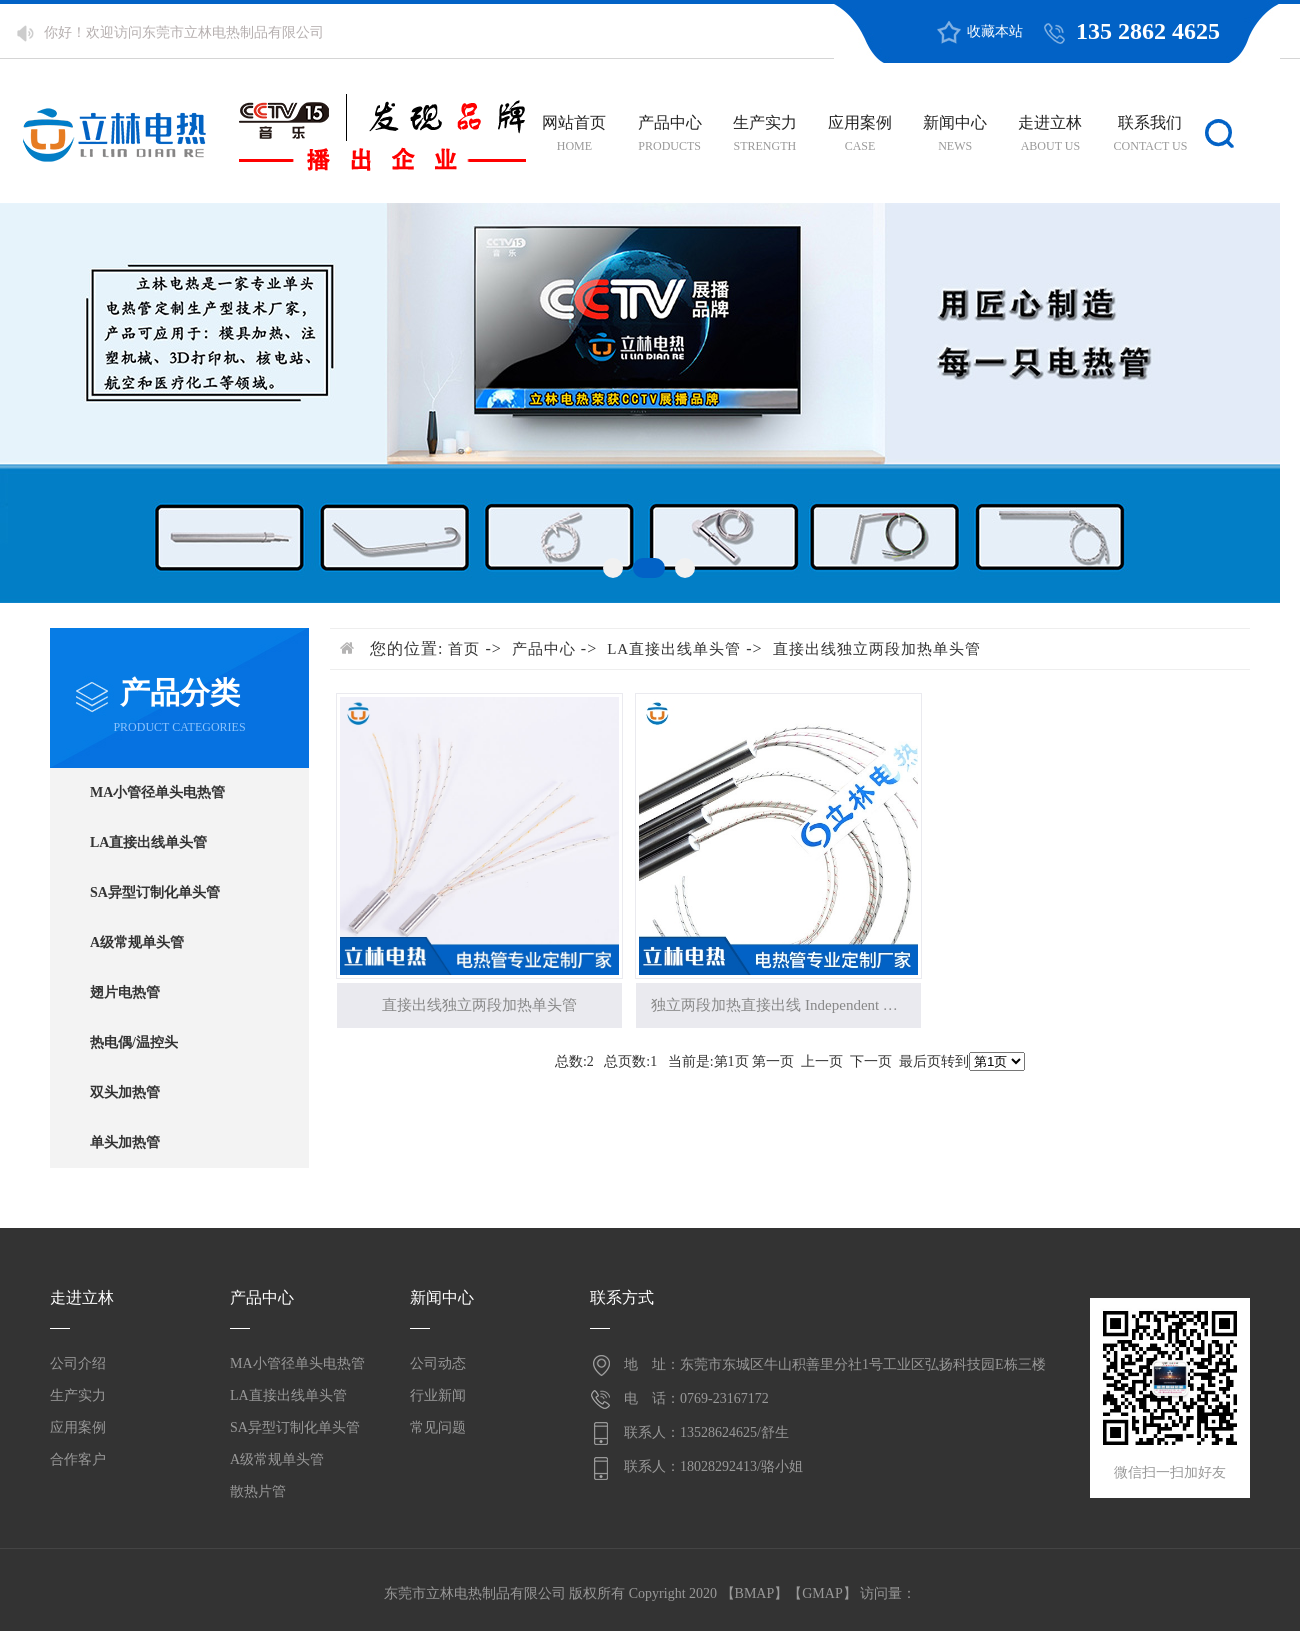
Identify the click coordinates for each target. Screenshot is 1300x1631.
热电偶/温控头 (134, 1042)
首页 (464, 649)
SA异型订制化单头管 (155, 892)
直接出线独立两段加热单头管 (877, 649)
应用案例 (860, 134)
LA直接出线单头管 (148, 842)
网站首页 (574, 134)
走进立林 (1050, 134)
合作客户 (78, 1459)
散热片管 (258, 1491)
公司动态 (438, 1363)
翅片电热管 (125, 992)
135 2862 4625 (1148, 31)
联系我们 (1151, 134)
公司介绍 (78, 1363)
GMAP (822, 1593)
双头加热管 (125, 1092)
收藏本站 (995, 31)
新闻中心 (955, 134)
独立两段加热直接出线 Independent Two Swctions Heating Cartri (785, 1005)
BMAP (755, 1593)
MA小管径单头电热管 (157, 792)
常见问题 (438, 1427)
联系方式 (622, 1297)
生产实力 (765, 134)
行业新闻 (438, 1395)
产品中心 (670, 134)
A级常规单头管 (137, 942)
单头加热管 (125, 1142)
